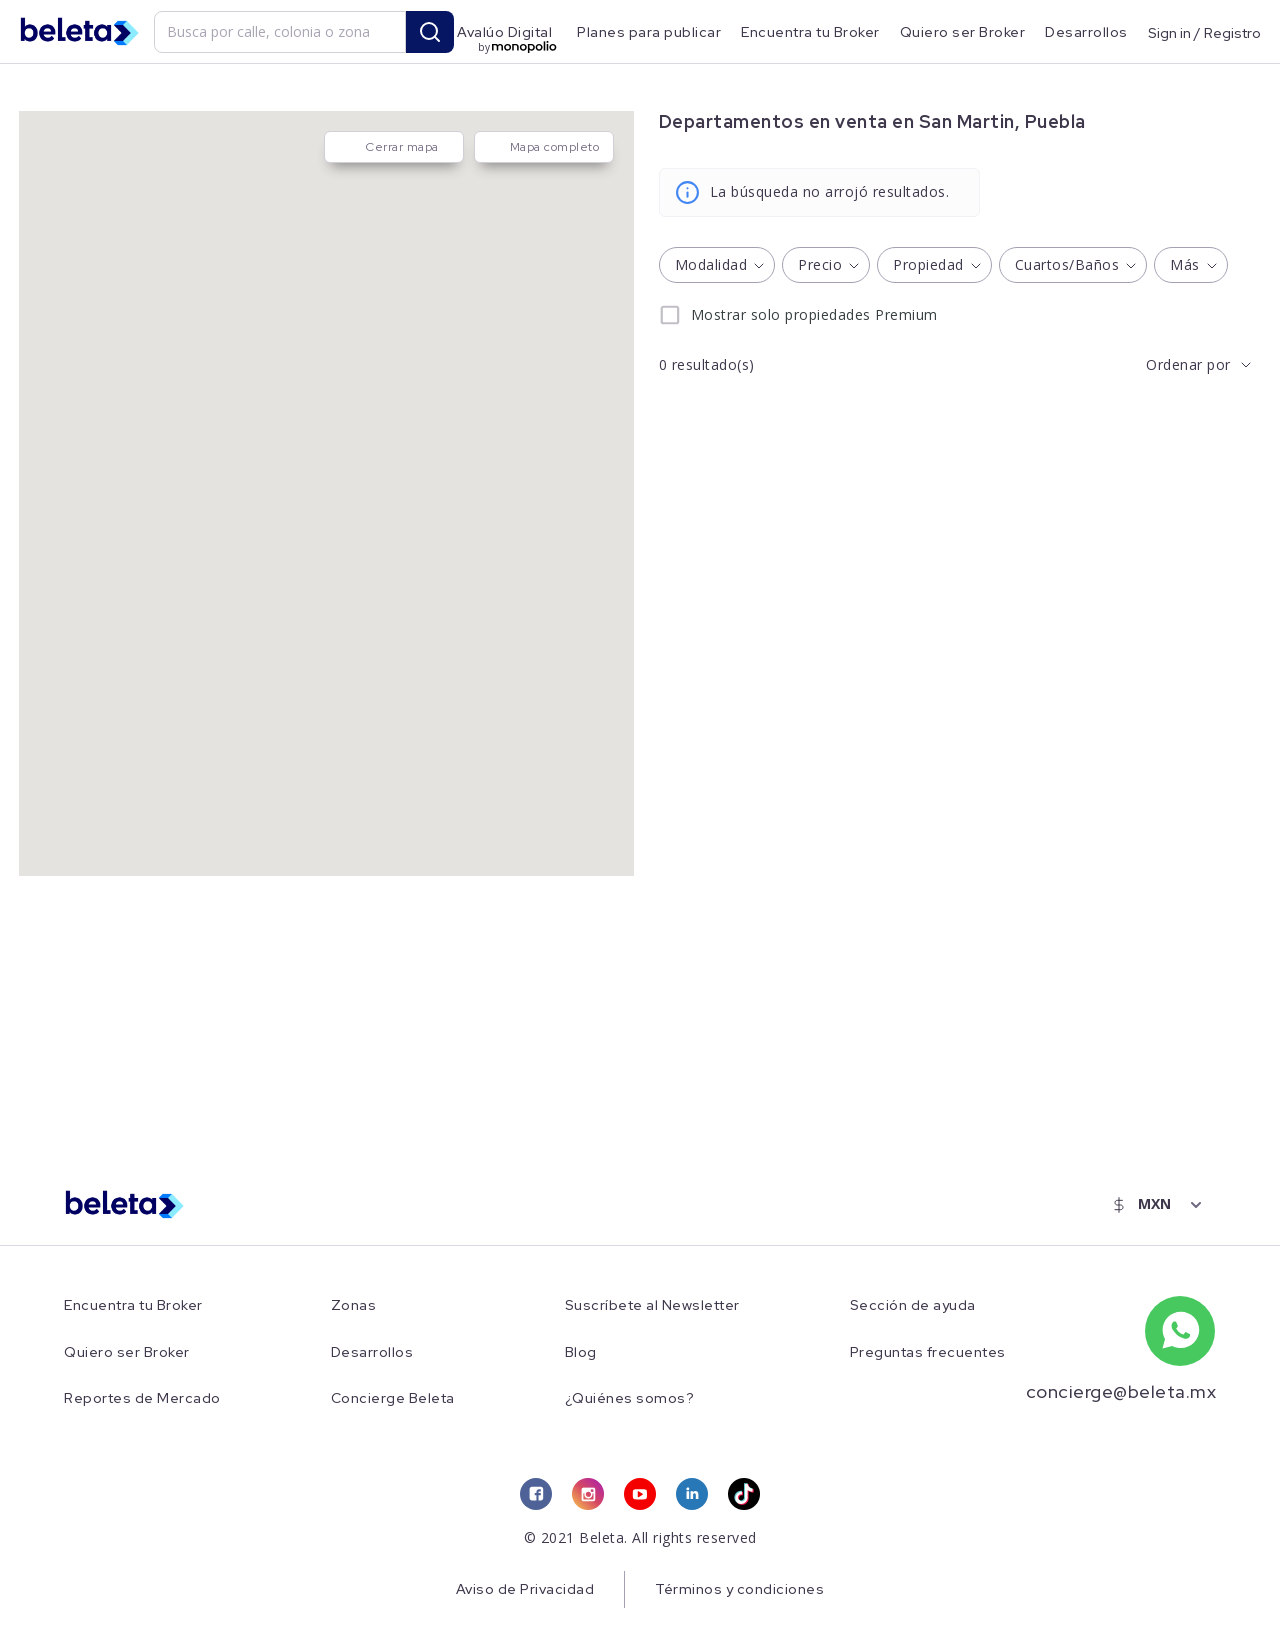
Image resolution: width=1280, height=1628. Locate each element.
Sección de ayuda (913, 1305)
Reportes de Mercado (142, 1398)
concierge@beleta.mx (1121, 1391)
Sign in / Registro (1204, 32)
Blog (581, 1352)
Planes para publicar (649, 32)
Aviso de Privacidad (525, 1589)
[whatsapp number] (1180, 1331)
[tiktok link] (744, 1494)
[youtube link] (640, 1494)
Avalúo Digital (504, 32)
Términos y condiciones (739, 1589)
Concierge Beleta (393, 1398)
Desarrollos (1086, 32)
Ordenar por (1188, 364)
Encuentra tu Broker (810, 32)
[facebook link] (536, 1494)
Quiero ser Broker (963, 32)
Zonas (354, 1305)
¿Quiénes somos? (630, 1398)
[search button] (430, 32)
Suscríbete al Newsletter (652, 1305)
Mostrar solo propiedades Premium (814, 314)
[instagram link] (588, 1494)
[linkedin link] (692, 1494)
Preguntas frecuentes (928, 1352)
